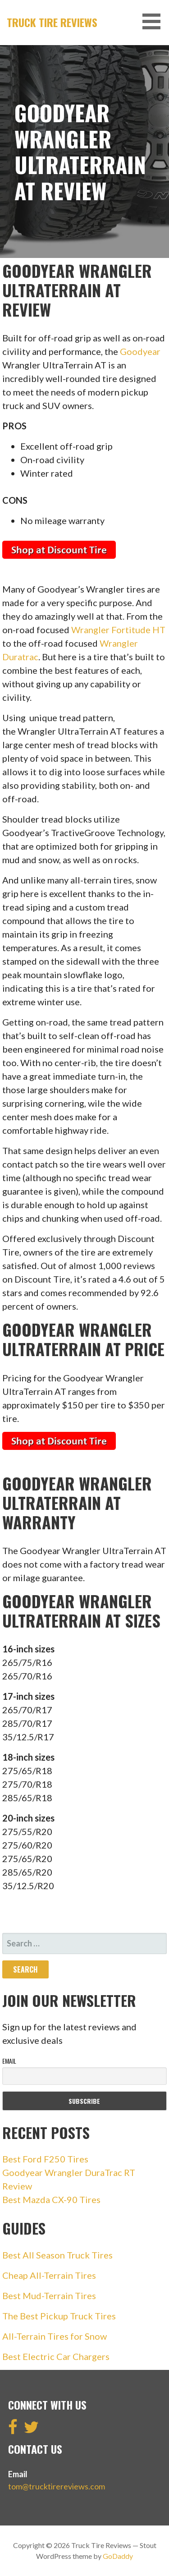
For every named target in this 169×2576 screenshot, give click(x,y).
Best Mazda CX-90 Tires (51, 2199)
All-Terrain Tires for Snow (54, 2336)
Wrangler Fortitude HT (118, 629)
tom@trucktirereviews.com (56, 2486)
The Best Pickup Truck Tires (59, 2315)
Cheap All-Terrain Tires (49, 2275)
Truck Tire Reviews (52, 22)
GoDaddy (118, 2556)
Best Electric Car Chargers (56, 2356)
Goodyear (140, 351)
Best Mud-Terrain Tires (49, 2295)
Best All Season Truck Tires (57, 2254)
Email (9, 2060)
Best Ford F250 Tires (45, 2158)
